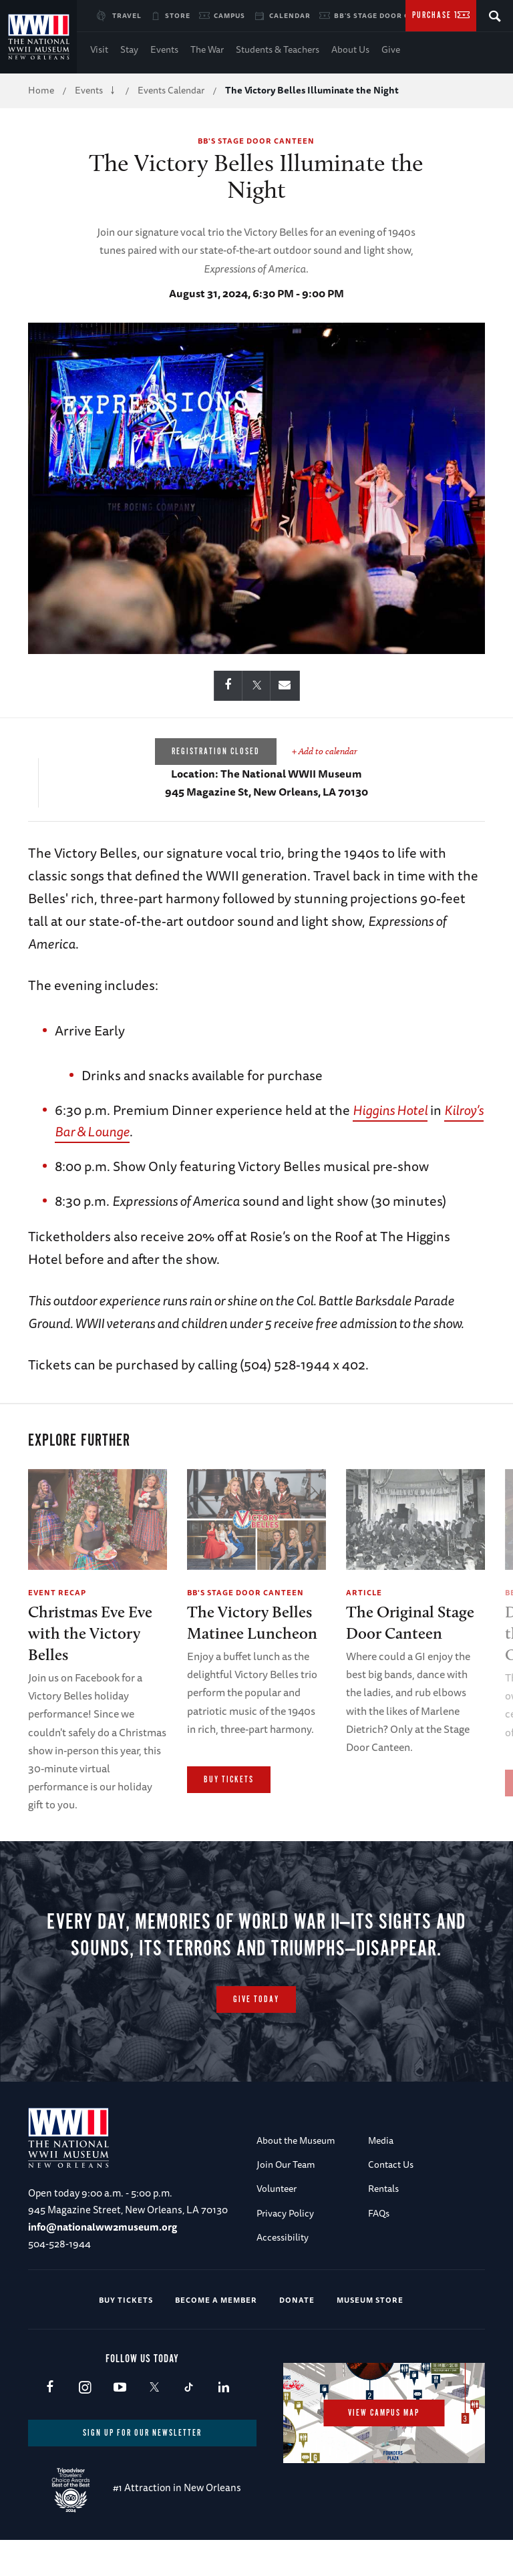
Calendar (290, 15)
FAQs (378, 2250)
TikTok (189, 2425)
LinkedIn (223, 2425)
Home (41, 90)
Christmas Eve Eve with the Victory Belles (90, 1633)
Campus (229, 15)
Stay (129, 49)
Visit (99, 49)
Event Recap (57, 1592)
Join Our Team (285, 2202)
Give (390, 49)
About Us (350, 49)
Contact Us (390, 2202)
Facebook (50, 2425)
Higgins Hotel (390, 1110)
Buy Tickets (229, 1780)
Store (177, 15)
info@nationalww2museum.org (102, 2264)
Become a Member (216, 2337)
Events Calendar (171, 90)
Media (380, 2177)
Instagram (84, 2425)
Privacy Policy (285, 2250)
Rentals (383, 2226)
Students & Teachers (277, 49)
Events (164, 49)
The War (207, 49)
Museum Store (370, 2337)
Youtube (119, 2425)
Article (364, 1592)
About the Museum (295, 2177)
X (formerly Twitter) (154, 2425)
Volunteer (276, 2226)
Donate (297, 2337)
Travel (127, 15)
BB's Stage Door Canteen (387, 15)
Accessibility (282, 2274)
